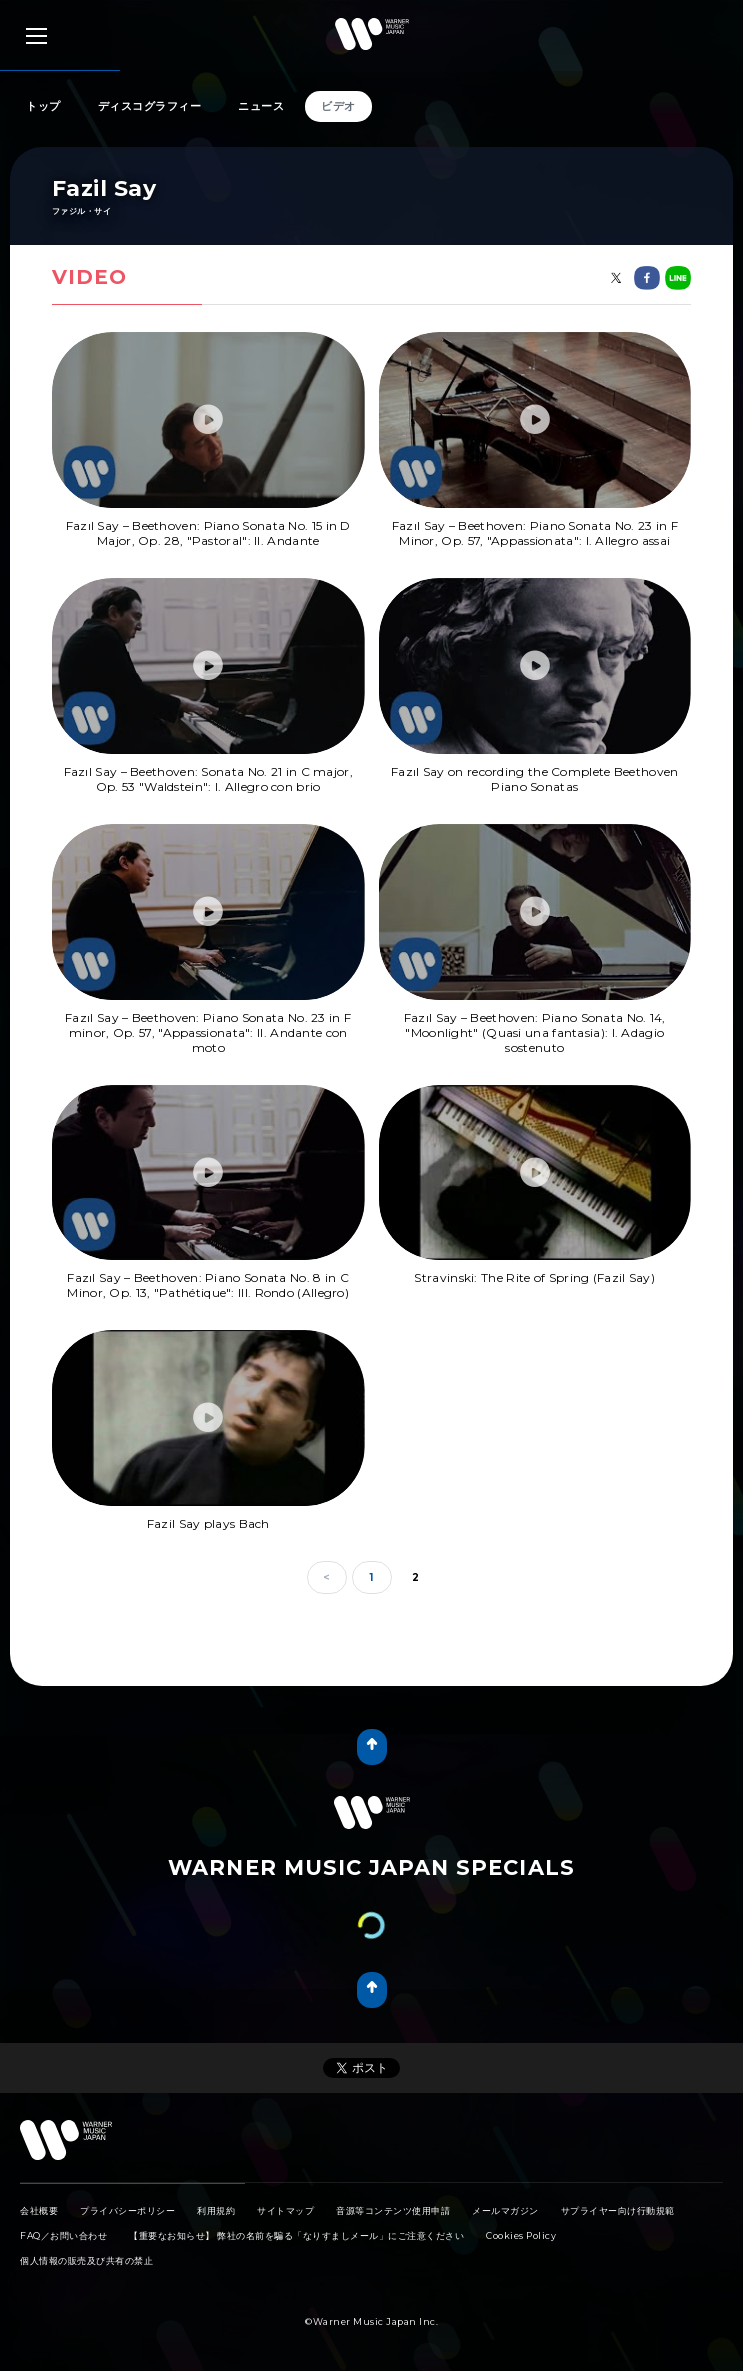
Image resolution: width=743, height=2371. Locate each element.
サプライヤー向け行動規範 (618, 2190)
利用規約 (216, 2190)
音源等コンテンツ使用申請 (393, 2190)
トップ (43, 106)
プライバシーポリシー (127, 2190)
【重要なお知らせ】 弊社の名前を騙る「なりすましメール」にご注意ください (296, 2215)
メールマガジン (505, 2190)
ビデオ (338, 106)
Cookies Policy (521, 2215)
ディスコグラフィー (150, 106)
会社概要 (39, 2190)
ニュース (261, 106)
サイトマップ (285, 2190)
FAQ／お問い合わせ (63, 2215)
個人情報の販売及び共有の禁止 (86, 2240)
